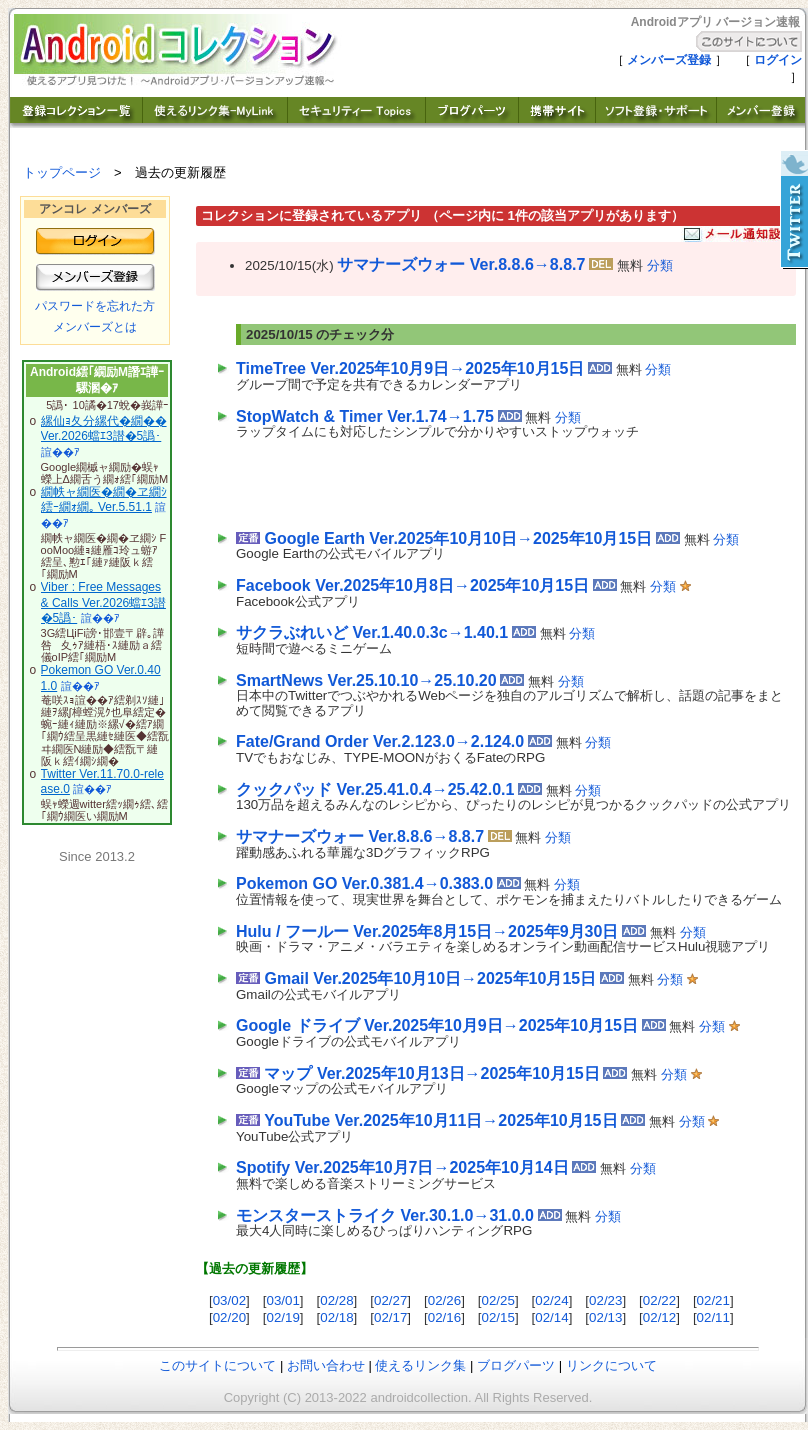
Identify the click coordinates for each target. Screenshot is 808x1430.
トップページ (62, 172)
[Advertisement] (470, 480)
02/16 (444, 1317)
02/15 (498, 1317)
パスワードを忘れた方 (95, 306)
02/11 (713, 1317)
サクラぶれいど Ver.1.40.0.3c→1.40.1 (372, 632)
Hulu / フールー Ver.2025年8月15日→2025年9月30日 (427, 931)
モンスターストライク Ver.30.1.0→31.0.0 (385, 1215)
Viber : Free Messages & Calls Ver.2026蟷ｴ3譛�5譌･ (103, 602)
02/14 (551, 1317)
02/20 (229, 1317)
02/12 (659, 1317)
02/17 (390, 1317)
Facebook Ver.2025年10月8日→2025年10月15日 (412, 585)
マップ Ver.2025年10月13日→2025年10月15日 (431, 1073)
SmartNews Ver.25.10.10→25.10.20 (366, 680)
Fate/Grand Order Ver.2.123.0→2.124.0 (380, 741)
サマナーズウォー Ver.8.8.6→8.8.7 (461, 264)
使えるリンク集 (420, 1365)
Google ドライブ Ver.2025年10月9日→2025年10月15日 (437, 1025)
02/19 (282, 1317)
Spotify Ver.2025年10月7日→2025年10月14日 (402, 1167)
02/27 (390, 1300)
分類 (660, 265)
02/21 (713, 1300)
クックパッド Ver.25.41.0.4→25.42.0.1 (375, 789)
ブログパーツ (516, 1365)
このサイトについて (217, 1365)
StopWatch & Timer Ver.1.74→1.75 (365, 416)
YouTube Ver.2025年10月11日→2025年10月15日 (440, 1120)
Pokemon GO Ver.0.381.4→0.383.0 (364, 883)
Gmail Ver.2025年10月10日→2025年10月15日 (430, 978)
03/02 (229, 1300)
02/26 (444, 1300)
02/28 (336, 1300)
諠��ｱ (60, 452)
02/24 (551, 1300)
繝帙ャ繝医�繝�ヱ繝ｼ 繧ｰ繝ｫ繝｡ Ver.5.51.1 (104, 500)
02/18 (336, 1317)
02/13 (605, 1317)
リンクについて (611, 1365)
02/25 (498, 1300)
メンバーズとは (95, 327)
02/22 (659, 1300)
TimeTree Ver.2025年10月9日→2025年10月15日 (410, 368)
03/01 (282, 1300)
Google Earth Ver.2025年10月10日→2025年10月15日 (458, 538)
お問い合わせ (326, 1365)
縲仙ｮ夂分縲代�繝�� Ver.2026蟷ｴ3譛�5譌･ (104, 429)
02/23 (605, 1300)
